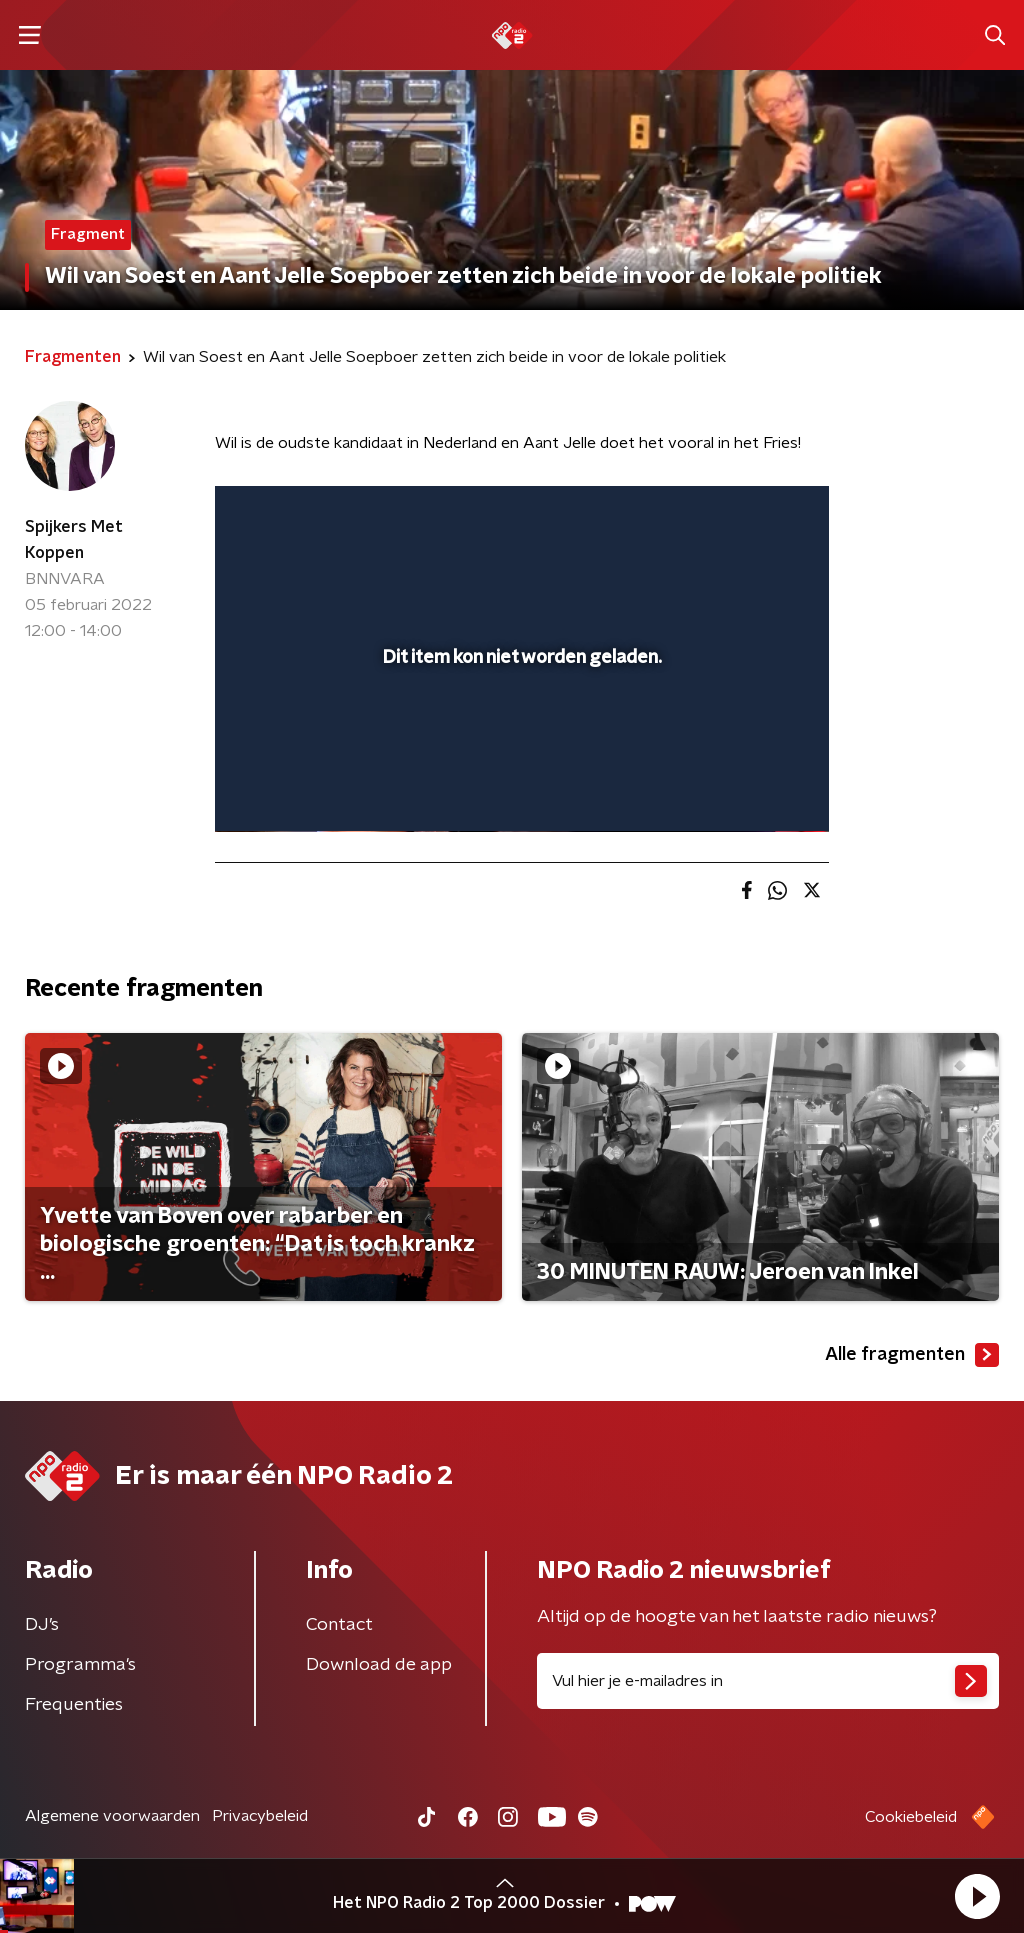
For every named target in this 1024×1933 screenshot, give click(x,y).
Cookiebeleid (911, 1817)
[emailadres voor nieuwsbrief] (768, 1681)
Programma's (80, 1665)
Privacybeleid (260, 1816)
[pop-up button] (744, 788)
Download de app (379, 1665)
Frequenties (74, 1705)
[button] (977, 1896)
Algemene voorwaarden (112, 1816)
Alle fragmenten (912, 1355)
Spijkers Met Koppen (74, 540)
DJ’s (42, 1625)
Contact (339, 1625)
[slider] (519, 736)
